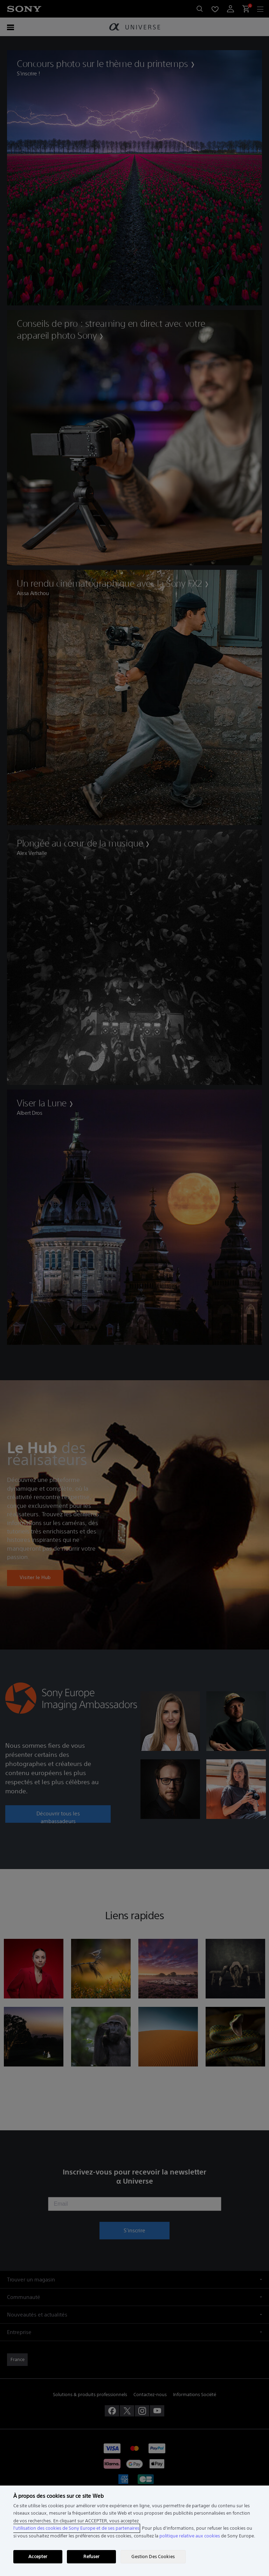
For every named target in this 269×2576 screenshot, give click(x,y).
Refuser (91, 2557)
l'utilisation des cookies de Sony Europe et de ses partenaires (76, 2528)
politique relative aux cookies (189, 2536)
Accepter (37, 2557)
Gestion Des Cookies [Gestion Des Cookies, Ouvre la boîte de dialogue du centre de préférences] (152, 2557)
